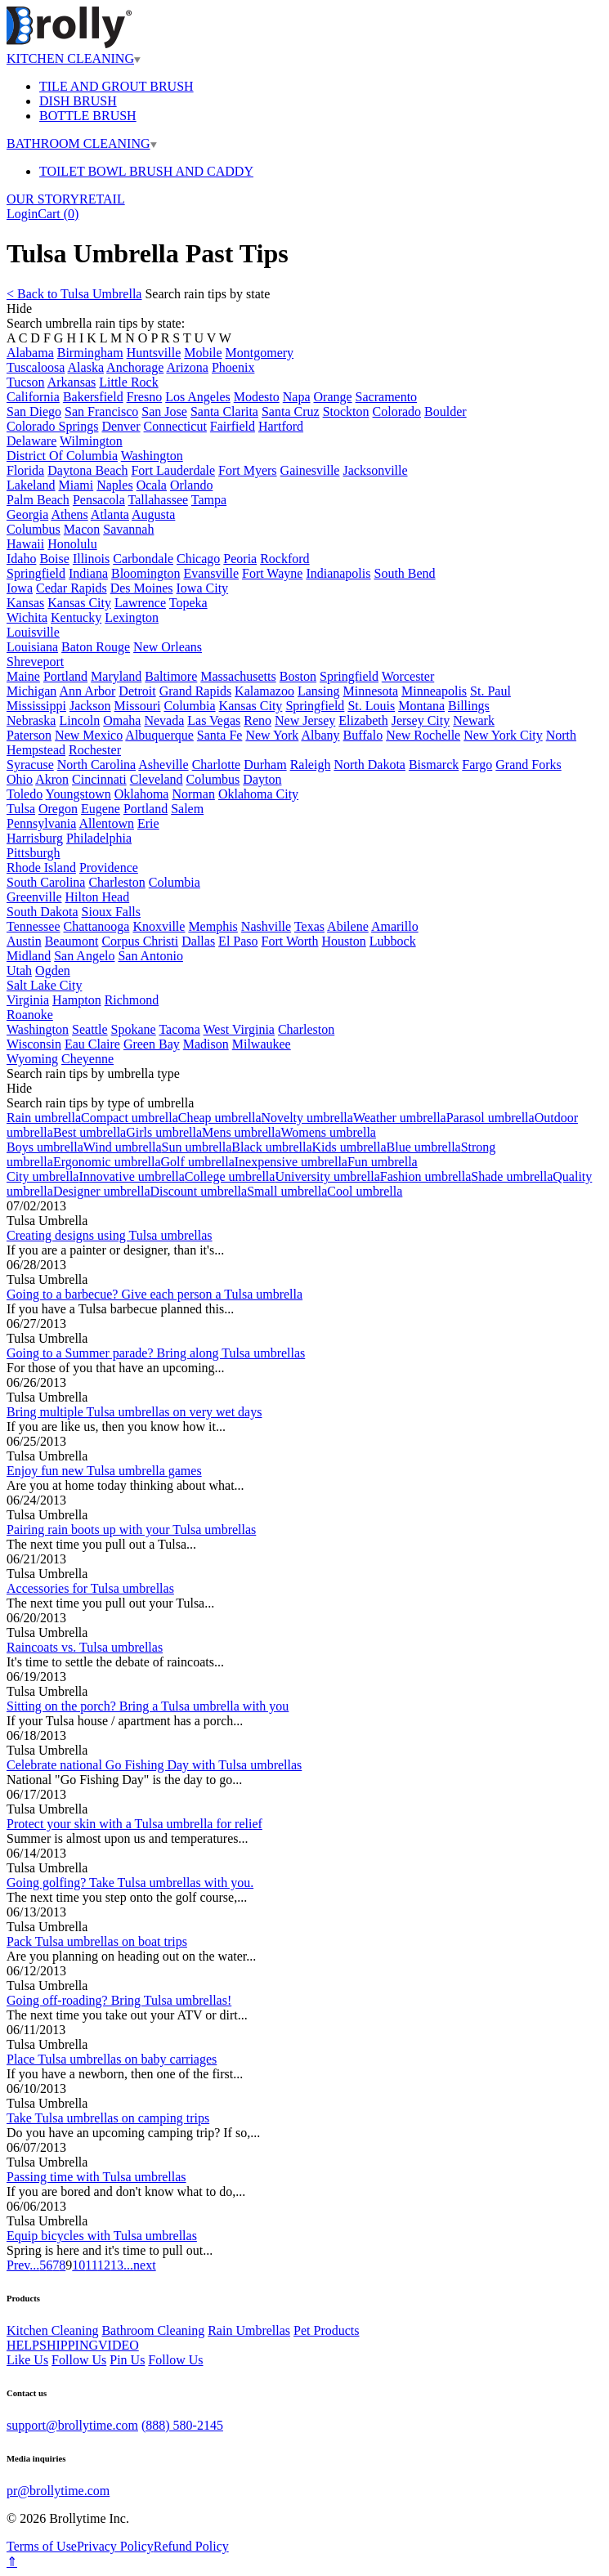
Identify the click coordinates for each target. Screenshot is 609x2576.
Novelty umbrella (306, 1118)
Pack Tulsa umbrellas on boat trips (97, 1941)
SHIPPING (68, 2345)
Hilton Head (97, 897)
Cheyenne (87, 1059)
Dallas (198, 941)
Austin (24, 941)
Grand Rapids (195, 691)
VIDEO (118, 2345)
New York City (502, 735)
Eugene (100, 809)
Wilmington (91, 441)
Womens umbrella (327, 1132)
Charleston (116, 882)
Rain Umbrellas (249, 2330)
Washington (152, 456)
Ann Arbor (87, 691)
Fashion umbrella (426, 1176)
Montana (421, 706)
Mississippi (36, 706)
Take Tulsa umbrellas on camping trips (108, 2118)
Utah (19, 970)
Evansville (211, 573)
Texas (309, 926)
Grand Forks (528, 764)
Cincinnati (99, 779)
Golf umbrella (198, 1162)
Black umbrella (271, 1147)
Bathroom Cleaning (152, 2330)
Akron (52, 779)
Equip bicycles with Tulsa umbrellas (102, 2236)
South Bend (404, 573)
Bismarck (434, 764)
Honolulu (71, 544)
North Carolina (96, 764)
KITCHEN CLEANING (74, 58)
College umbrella (230, 1176)
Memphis (212, 926)
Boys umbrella (45, 1147)
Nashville (266, 926)
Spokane (133, 1029)
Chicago (198, 559)
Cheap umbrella (220, 1118)
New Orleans (167, 647)
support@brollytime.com (72, 2425)
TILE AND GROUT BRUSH (116, 86)
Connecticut (175, 426)
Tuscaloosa (36, 367)
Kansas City (79, 603)
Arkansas (71, 382)
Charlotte (216, 764)
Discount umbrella (199, 1191)
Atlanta (110, 514)
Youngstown (78, 794)
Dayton (262, 779)
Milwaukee (261, 1044)
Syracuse (30, 764)
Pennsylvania (41, 823)
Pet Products (326, 2330)
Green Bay (151, 1044)
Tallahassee (158, 500)
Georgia (27, 514)
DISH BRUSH (78, 101)
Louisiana (32, 647)
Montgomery (260, 353)
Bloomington (145, 573)
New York (271, 735)
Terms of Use (42, 2546)
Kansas (25, 603)
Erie (148, 823)
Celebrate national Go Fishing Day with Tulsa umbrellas (154, 1765)
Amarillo (395, 926)
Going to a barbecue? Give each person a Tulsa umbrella (154, 1294)
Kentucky (76, 617)
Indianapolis (338, 573)
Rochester (95, 750)
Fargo (477, 764)
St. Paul (490, 691)
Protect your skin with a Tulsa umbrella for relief (134, 1824)
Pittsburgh (33, 853)
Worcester (408, 676)
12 (103, 2265)
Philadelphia (99, 838)
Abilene (348, 926)
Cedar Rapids (71, 588)
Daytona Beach (87, 470)
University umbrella (327, 1176)
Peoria (240, 559)
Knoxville (158, 926)
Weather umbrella (399, 1118)
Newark (474, 720)
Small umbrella (287, 1191)
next (144, 2265)
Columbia (189, 706)
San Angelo (84, 956)
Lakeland (31, 485)
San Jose (164, 411)
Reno (257, 720)
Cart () (58, 214)
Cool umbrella (364, 1191)
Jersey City (421, 720)
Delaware (31, 441)
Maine (23, 676)
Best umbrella (89, 1132)
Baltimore (171, 676)
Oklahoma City (258, 794)
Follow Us (78, 2360)
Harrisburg (35, 838)
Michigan (31, 691)
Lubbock (392, 941)
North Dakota (369, 764)
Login (22, 214)
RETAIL (102, 199)
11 (91, 2265)
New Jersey (305, 720)
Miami (76, 485)
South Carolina (46, 882)
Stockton (346, 411)
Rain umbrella (44, 1118)
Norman (193, 794)
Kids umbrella (349, 1147)
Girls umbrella (164, 1132)
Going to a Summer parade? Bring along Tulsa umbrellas (156, 1353)
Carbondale (143, 559)
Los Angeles (198, 397)
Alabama (30, 353)
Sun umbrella (197, 1147)
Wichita (27, 617)
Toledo (25, 794)
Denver (120, 426)
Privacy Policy (115, 2546)
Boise (54, 559)
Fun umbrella (382, 1162)
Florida (25, 470)
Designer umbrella (101, 1191)
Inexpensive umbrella (291, 1162)
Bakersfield (93, 397)
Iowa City (203, 588)
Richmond (132, 1000)
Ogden (52, 970)
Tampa (208, 500)
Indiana (88, 573)
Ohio (20, 779)
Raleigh (310, 764)
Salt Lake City (44, 985)
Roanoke (30, 1015)
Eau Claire (92, 1044)
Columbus (33, 529)
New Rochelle (423, 735)
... (34, 2265)
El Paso (237, 941)
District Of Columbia (62, 456)
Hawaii (25, 544)
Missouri (137, 706)
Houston (344, 941)
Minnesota (371, 691)
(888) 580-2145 (182, 2425)
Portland (65, 676)
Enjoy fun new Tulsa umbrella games (104, 1471)
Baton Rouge (95, 647)
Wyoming (32, 1059)
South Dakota (42, 912)
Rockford (284, 559)
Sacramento (387, 397)
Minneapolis (434, 691)
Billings (469, 706)
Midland (29, 956)
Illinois (91, 559)
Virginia (28, 1000)
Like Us (27, 2360)
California (33, 397)
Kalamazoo (264, 691)
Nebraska (31, 720)
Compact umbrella (129, 1118)
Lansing (319, 691)
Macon (82, 529)
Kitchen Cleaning (52, 2330)
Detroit (137, 691)
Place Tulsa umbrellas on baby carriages (112, 2059)
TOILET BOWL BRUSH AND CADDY (146, 171)
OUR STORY (43, 199)
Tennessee (33, 926)
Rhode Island (41, 867)
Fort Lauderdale (173, 470)
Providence (108, 867)
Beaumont (72, 941)
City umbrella (42, 1176)
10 (78, 2265)
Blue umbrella (424, 1147)
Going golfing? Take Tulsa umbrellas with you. (130, 1883)
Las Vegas (213, 720)
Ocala (152, 485)
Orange (333, 397)
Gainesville (310, 470)
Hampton (76, 1000)
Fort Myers (247, 470)
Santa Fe (220, 735)
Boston (298, 676)
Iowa (20, 588)
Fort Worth (290, 941)
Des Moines (141, 588)
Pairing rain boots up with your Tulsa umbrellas (131, 1529)
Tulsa (21, 809)
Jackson (90, 706)
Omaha (122, 720)
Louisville (33, 632)
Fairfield (232, 426)
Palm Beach (38, 500)
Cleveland (156, 779)
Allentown (106, 823)
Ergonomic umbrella (107, 1162)
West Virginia (239, 1029)
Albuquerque (159, 735)
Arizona (187, 367)
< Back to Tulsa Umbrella (74, 294)
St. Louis (371, 706)
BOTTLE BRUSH (88, 116)
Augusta (153, 514)
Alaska (86, 367)
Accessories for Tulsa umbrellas (90, 1588)
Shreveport (35, 662)
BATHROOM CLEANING (82, 143)
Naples (114, 485)
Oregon (58, 809)
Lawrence (140, 603)
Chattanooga (97, 926)
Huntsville (154, 353)
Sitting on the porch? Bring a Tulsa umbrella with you (148, 1706)
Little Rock (128, 382)
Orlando (191, 485)
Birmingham (90, 353)
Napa (297, 397)
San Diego (34, 411)
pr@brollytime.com (58, 2491)
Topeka (188, 603)
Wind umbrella (122, 1147)
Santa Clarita (224, 411)
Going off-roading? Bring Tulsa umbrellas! (119, 2000)
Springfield (36, 573)
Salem (187, 809)
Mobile (203, 353)
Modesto (257, 397)
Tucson (26, 382)
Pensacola (99, 500)
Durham (265, 764)
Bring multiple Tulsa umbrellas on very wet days (134, 1412)
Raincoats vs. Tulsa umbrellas (85, 1647)
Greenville (34, 897)
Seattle (90, 1029)
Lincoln (79, 720)
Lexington (132, 617)
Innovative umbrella (131, 1176)
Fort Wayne (272, 573)
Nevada (164, 720)
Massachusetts (237, 676)
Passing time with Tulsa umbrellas (96, 2177)
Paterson (29, 735)
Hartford (280, 426)
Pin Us (127, 2360)
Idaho (21, 559)
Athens (69, 514)
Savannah (128, 529)
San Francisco (101, 411)
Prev (18, 2265)
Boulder (445, 411)
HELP (23, 2345)
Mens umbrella (241, 1132)
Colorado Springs (52, 426)
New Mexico (89, 735)
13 (116, 2265)
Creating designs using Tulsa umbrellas (110, 1235)
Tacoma (179, 1029)
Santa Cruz (291, 411)
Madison (206, 1044)
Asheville (163, 764)
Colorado (397, 411)
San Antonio (150, 956)
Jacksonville (375, 470)
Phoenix (233, 367)
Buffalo (363, 735)
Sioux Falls (111, 912)
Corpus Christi (139, 941)
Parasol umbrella (490, 1118)
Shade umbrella (512, 1176)
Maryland (116, 676)
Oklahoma (141, 794)
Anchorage (134, 367)
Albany (320, 735)
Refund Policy (191, 2546)
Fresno (145, 397)
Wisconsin (34, 1044)
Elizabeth (362, 720)
